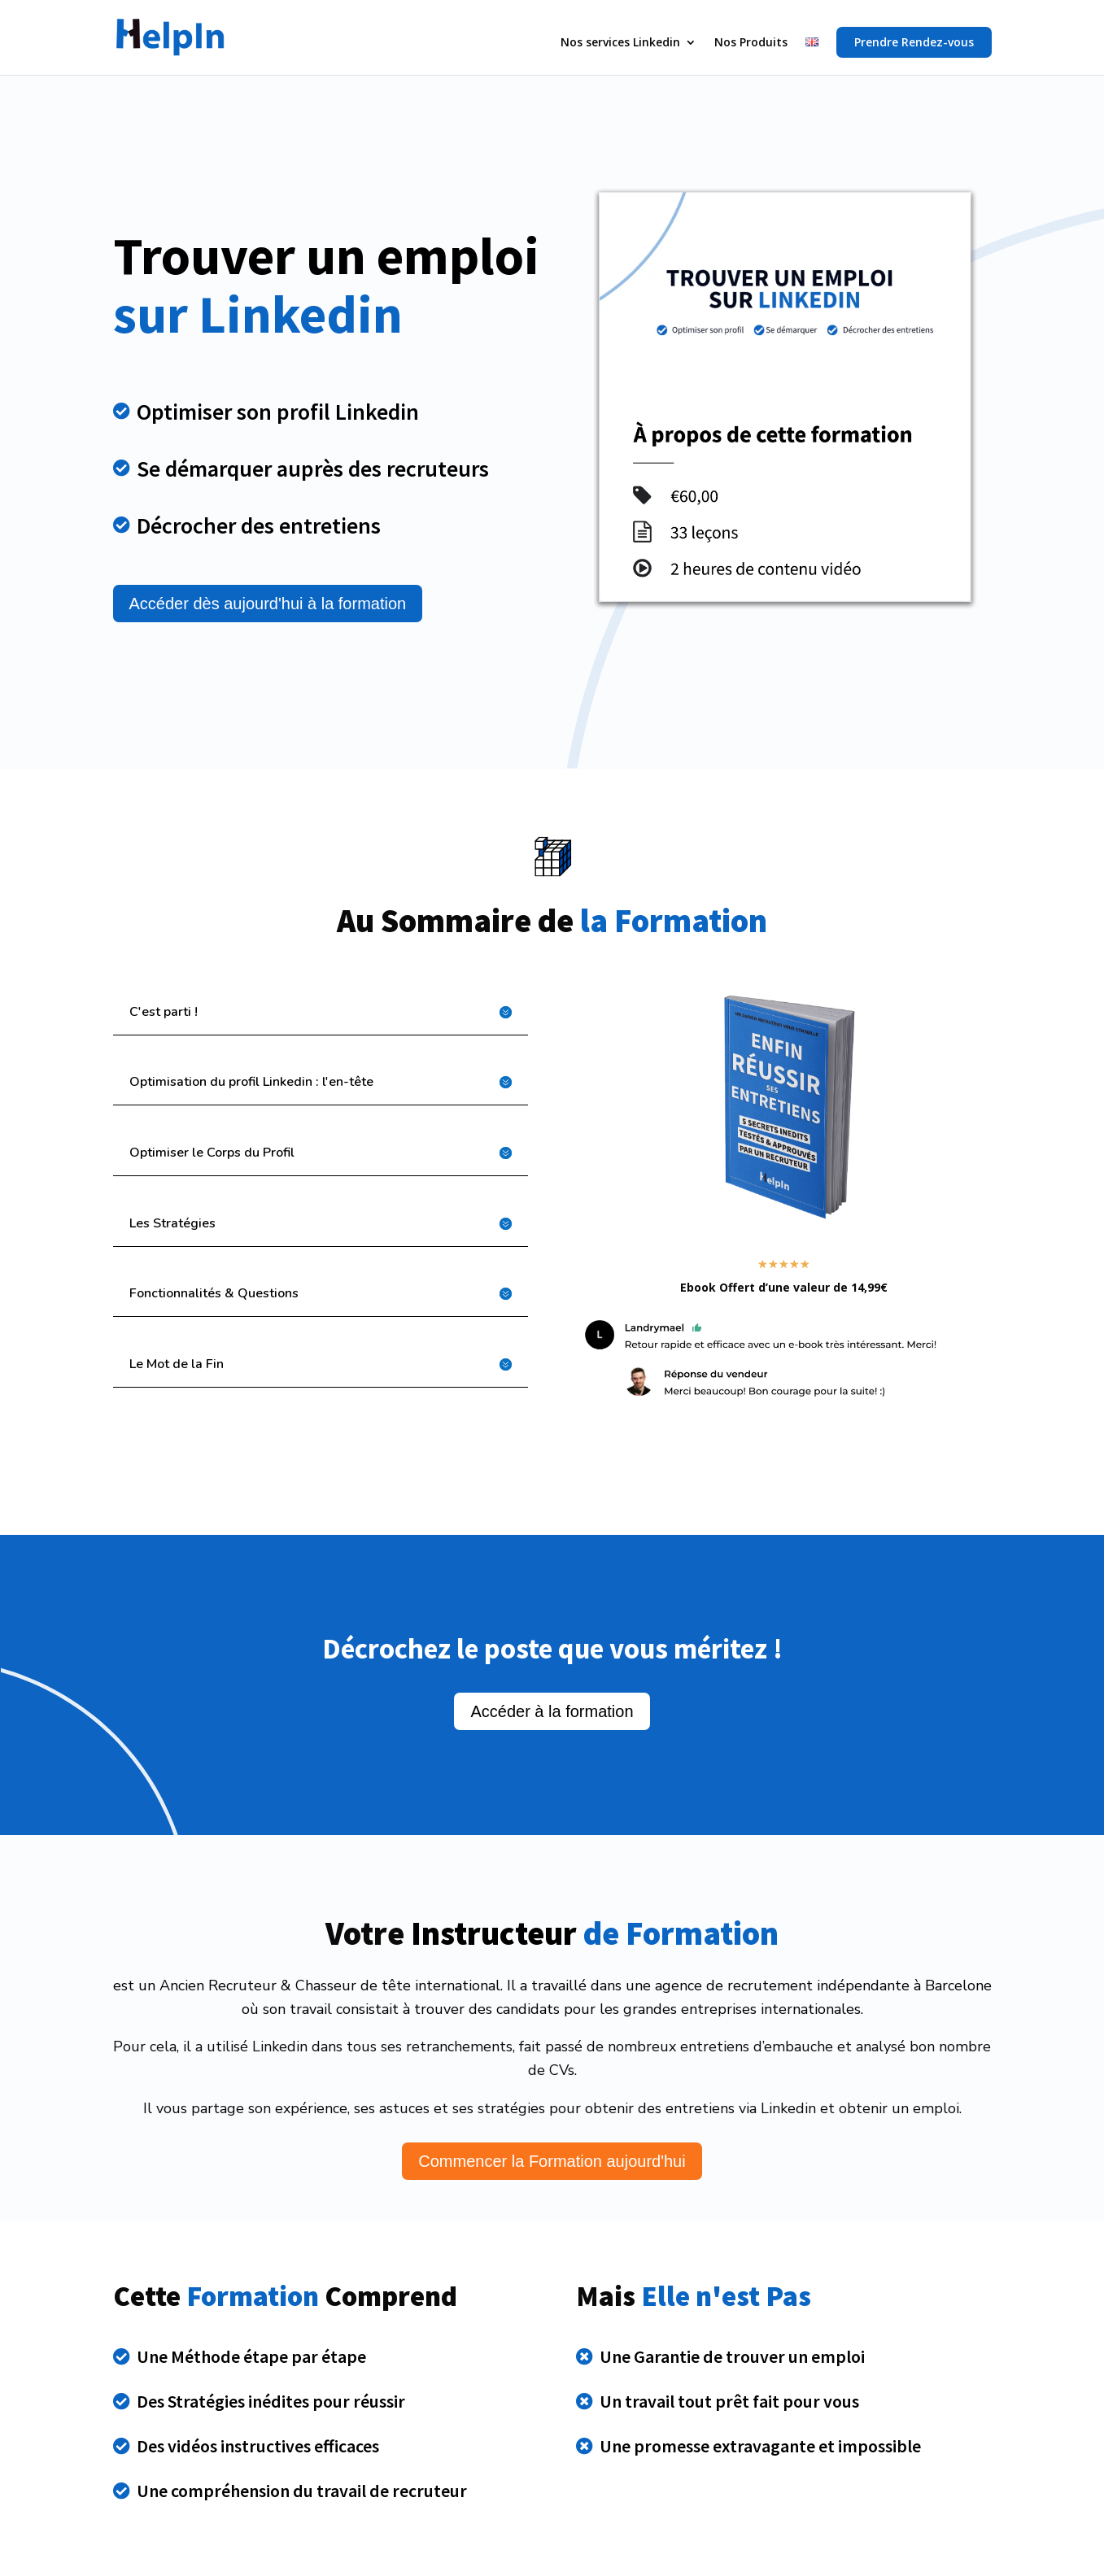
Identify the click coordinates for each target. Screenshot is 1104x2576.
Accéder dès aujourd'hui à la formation (268, 603)
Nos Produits (751, 43)
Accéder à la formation (551, 1711)
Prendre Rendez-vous (914, 42)
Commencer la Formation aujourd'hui (551, 2161)
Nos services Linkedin (620, 43)
